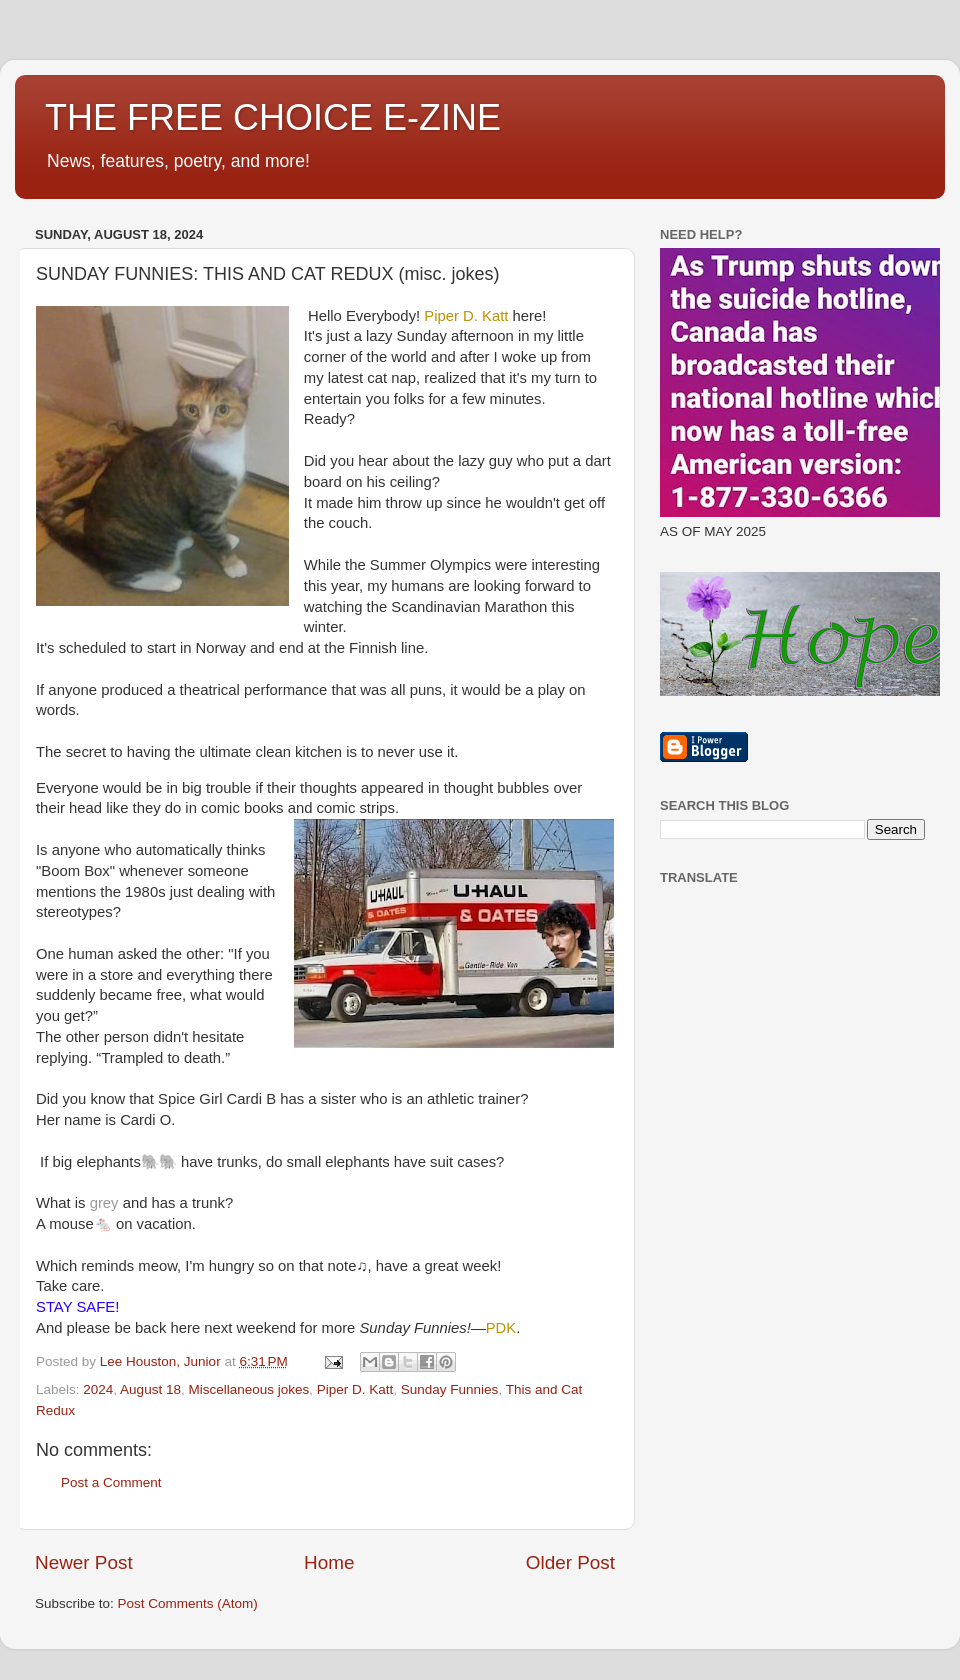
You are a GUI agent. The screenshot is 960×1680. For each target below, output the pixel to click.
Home (329, 1562)
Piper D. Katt (355, 1389)
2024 (98, 1389)
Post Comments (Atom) (188, 1603)
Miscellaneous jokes (248, 1389)
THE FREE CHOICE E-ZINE (273, 117)
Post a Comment (111, 1482)
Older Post (570, 1562)
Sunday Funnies (450, 1389)
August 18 (150, 1389)
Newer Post (84, 1562)
